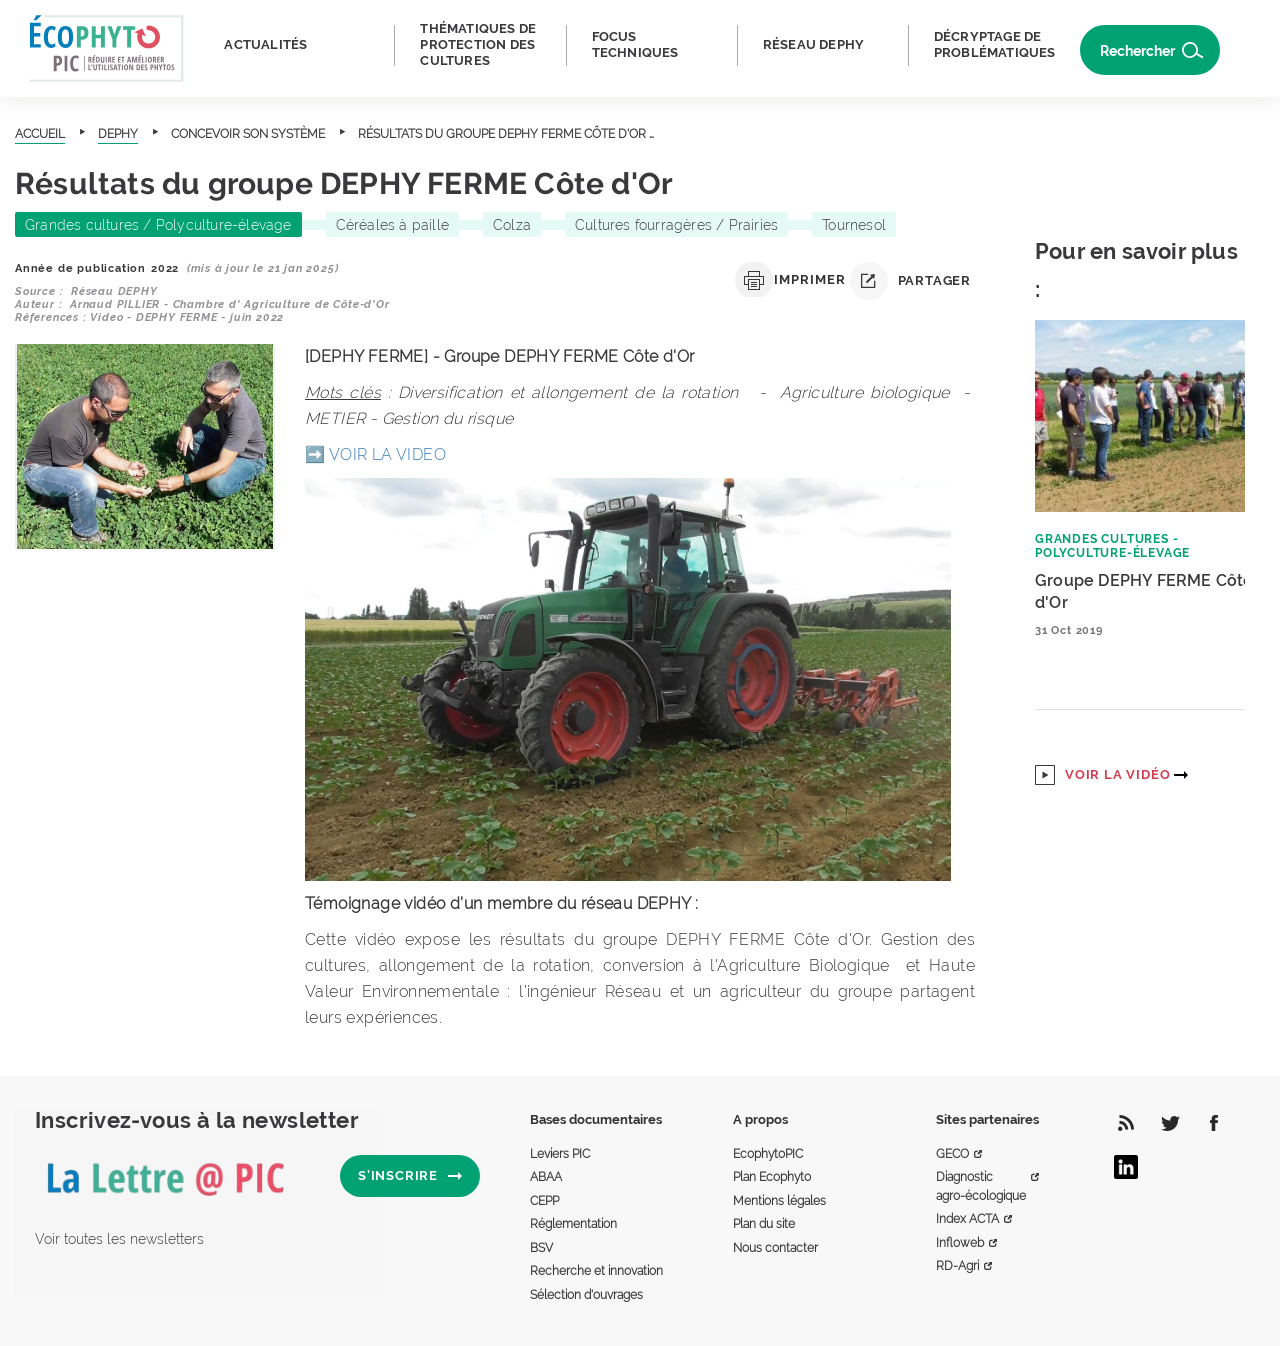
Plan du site (764, 1224)
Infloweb (960, 1243)
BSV (541, 1248)
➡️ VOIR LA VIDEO (375, 454)
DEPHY (118, 134)
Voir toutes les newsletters (119, 1239)
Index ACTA (967, 1219)
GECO (952, 1154)
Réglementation (573, 1224)
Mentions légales (779, 1201)
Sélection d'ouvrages (586, 1295)
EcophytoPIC (768, 1154)
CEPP (544, 1201)
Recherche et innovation (596, 1271)
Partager (910, 281)
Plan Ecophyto (772, 1177)
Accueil (40, 134)
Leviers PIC (560, 1154)
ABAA (546, 1177)
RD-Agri (957, 1266)
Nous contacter (775, 1248)
